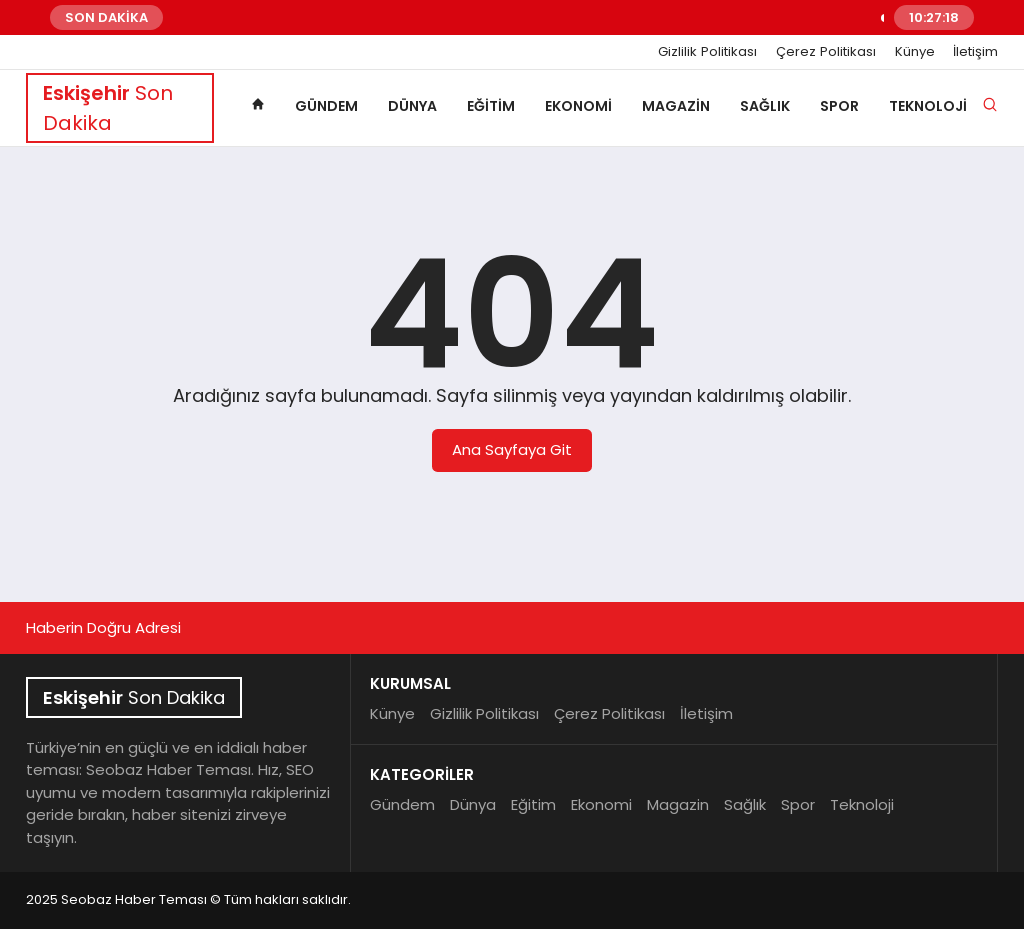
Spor (839, 106)
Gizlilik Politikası (707, 52)
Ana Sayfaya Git (512, 449)
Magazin (676, 106)
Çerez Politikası (826, 52)
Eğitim (491, 106)
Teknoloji (928, 106)
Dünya (412, 106)
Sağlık (765, 106)
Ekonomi (578, 106)
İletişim (975, 52)
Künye (915, 52)
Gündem (326, 106)
